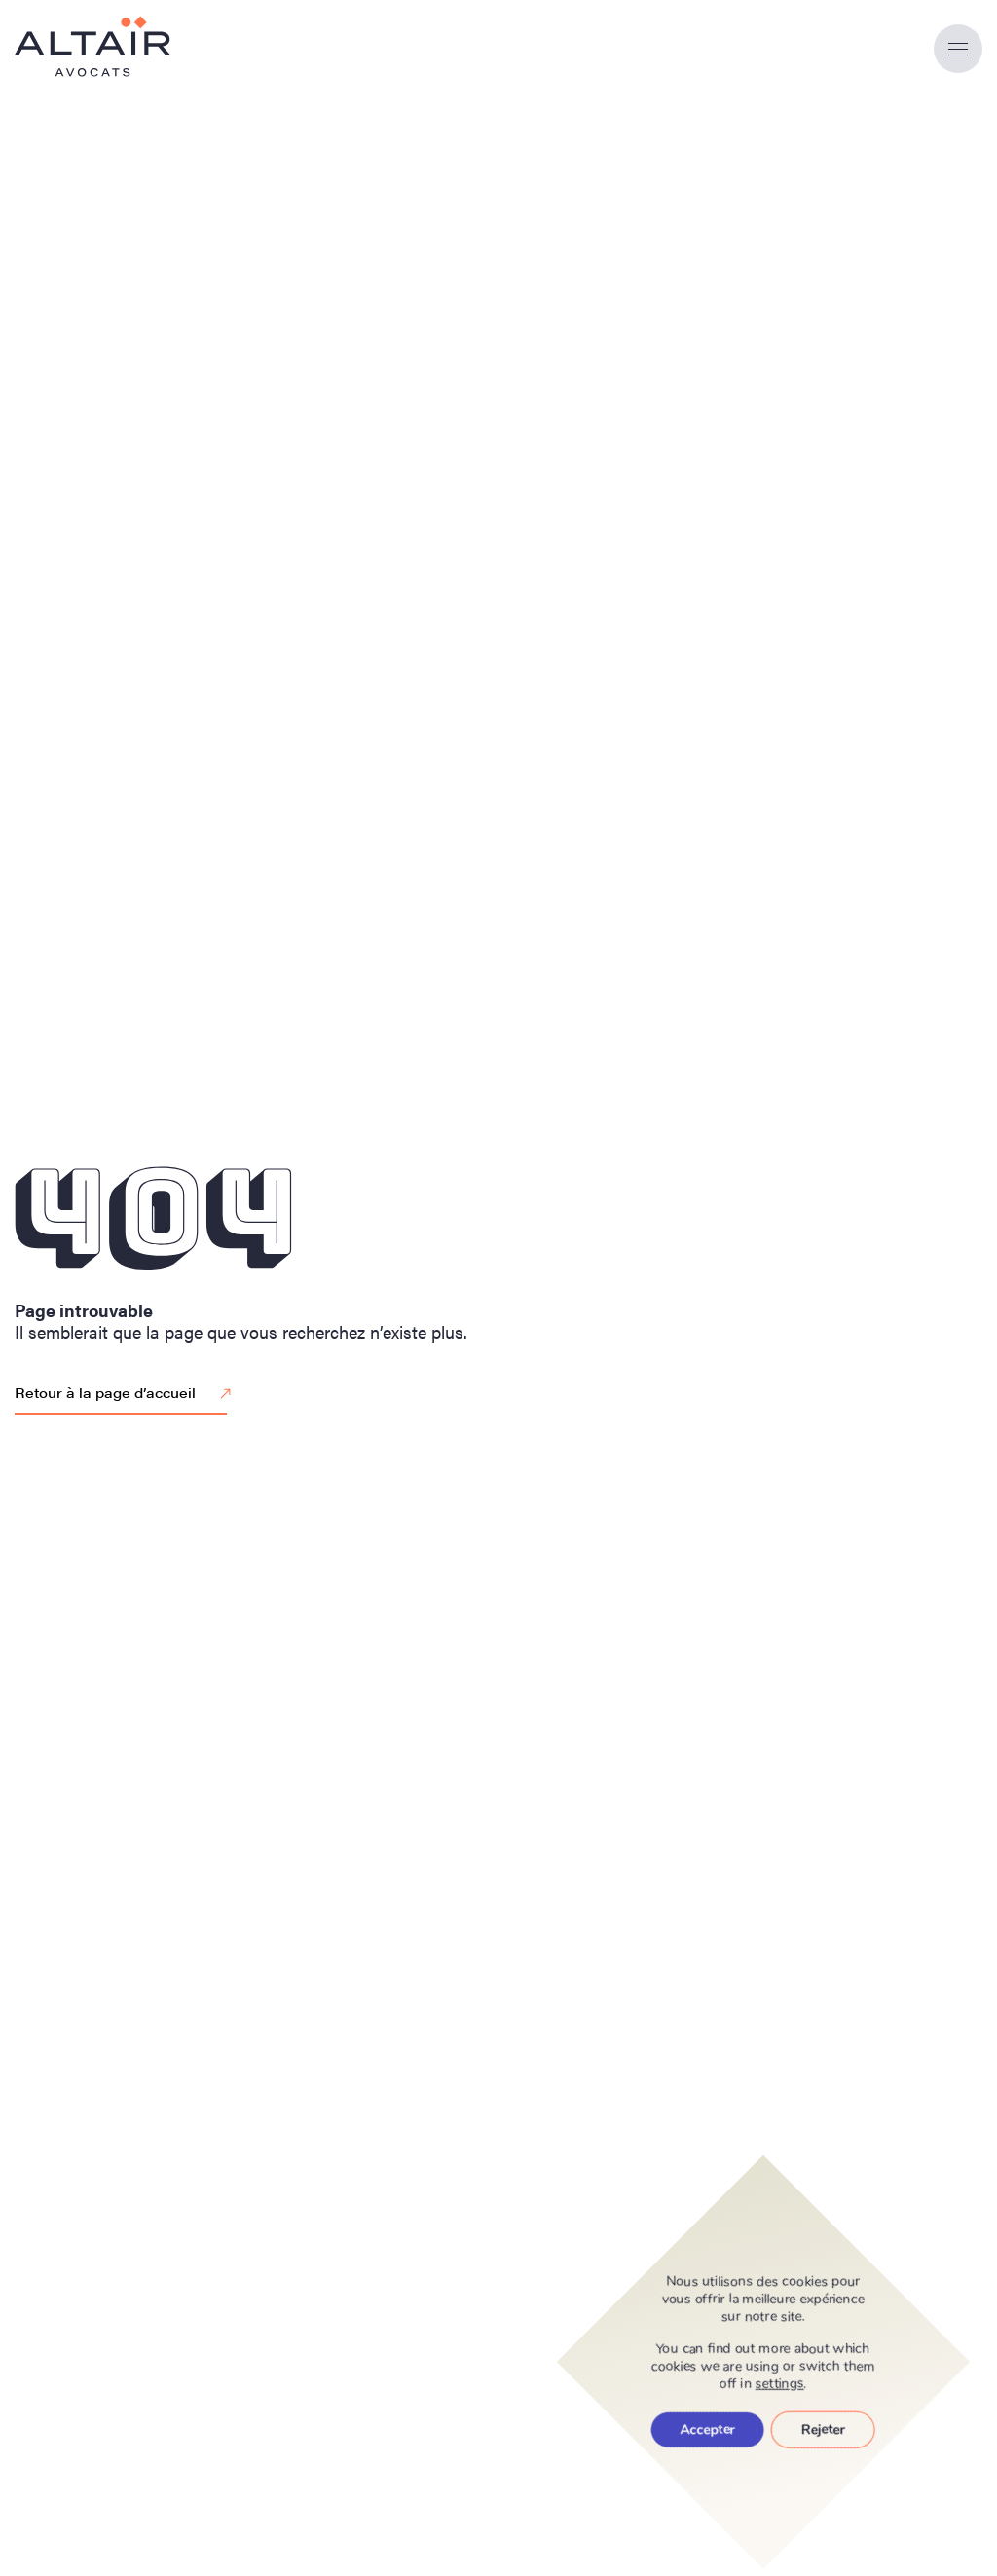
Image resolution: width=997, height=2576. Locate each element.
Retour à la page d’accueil (126, 1394)
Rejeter (823, 2429)
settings (780, 2384)
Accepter (708, 2429)
